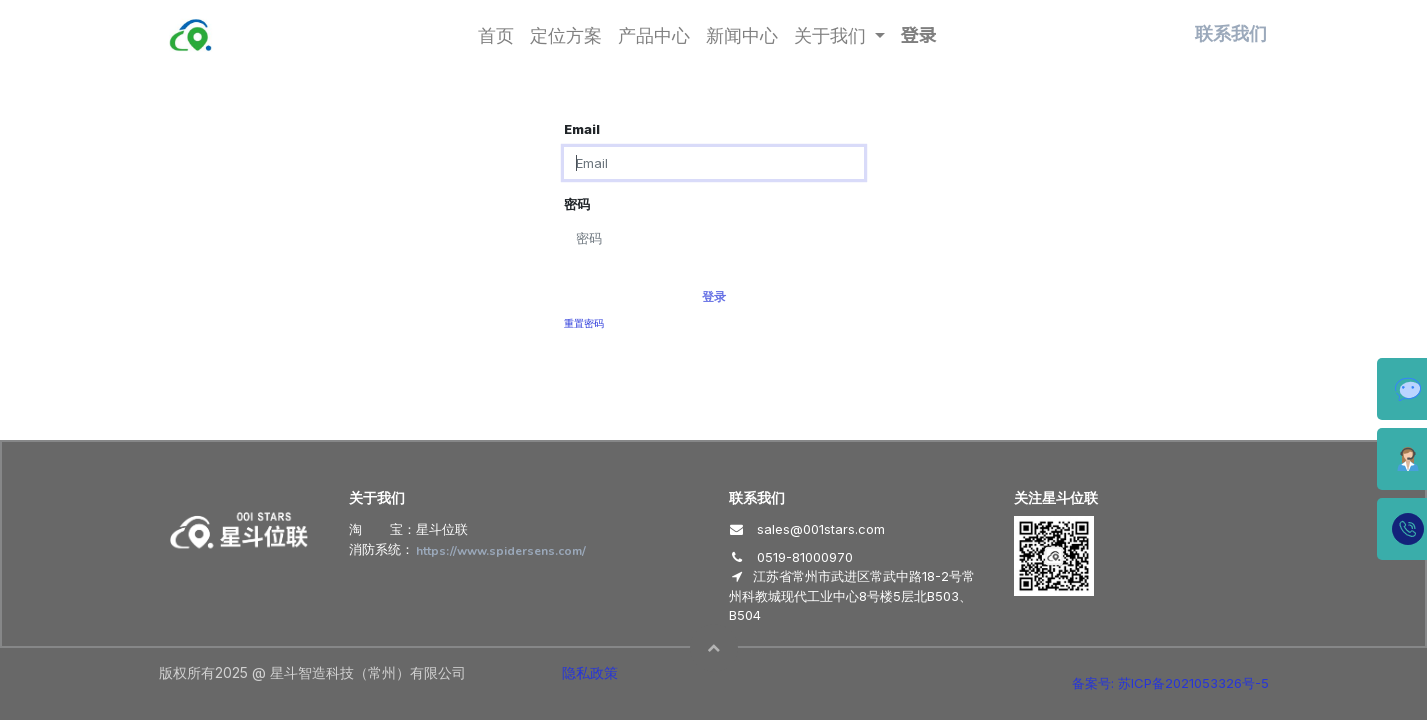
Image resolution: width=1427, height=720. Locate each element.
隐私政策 (590, 672)
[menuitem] (496, 34)
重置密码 (584, 323)
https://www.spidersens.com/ (501, 551)
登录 (919, 34)
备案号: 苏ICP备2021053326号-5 (1170, 683)
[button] (714, 648)
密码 (577, 204)
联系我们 (1231, 34)
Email (582, 129)
